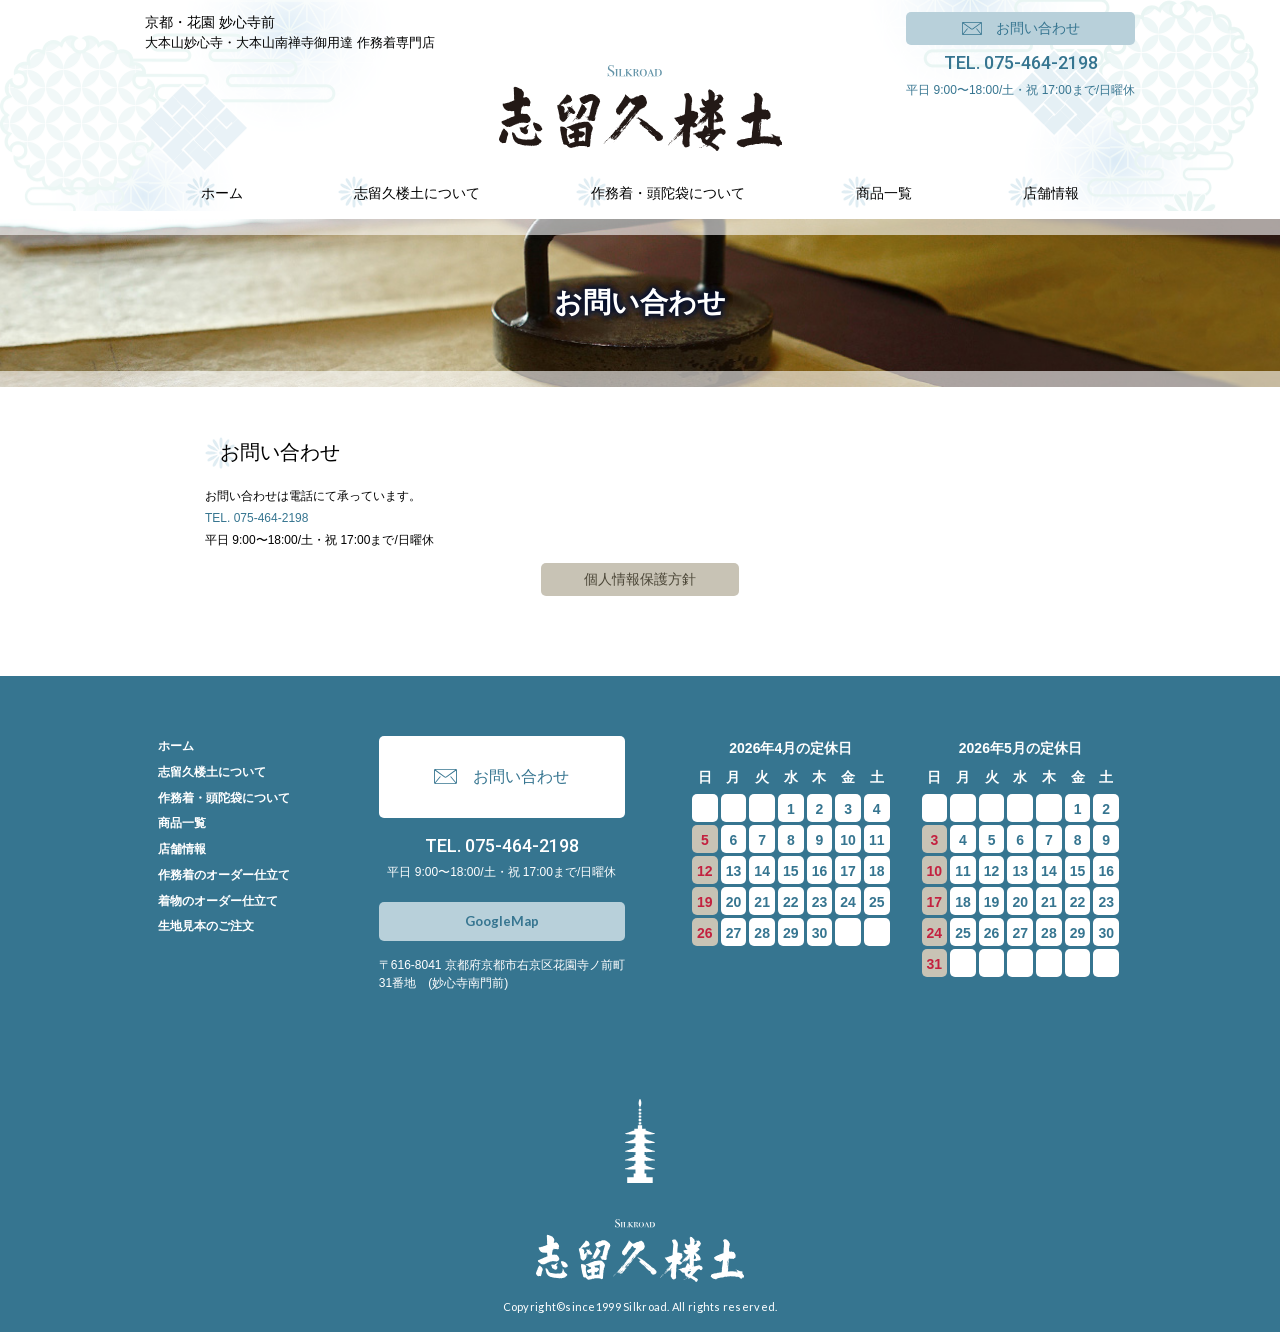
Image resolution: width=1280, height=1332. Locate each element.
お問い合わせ (1038, 28)
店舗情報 (182, 849)
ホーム (176, 746)
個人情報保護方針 (640, 579)
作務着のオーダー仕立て (224, 875)
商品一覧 (182, 823)
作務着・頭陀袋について (224, 798)
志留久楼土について (212, 772)
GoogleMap (502, 921)
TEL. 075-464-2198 (1021, 62)
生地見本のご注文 (206, 926)
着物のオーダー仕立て (218, 901)
